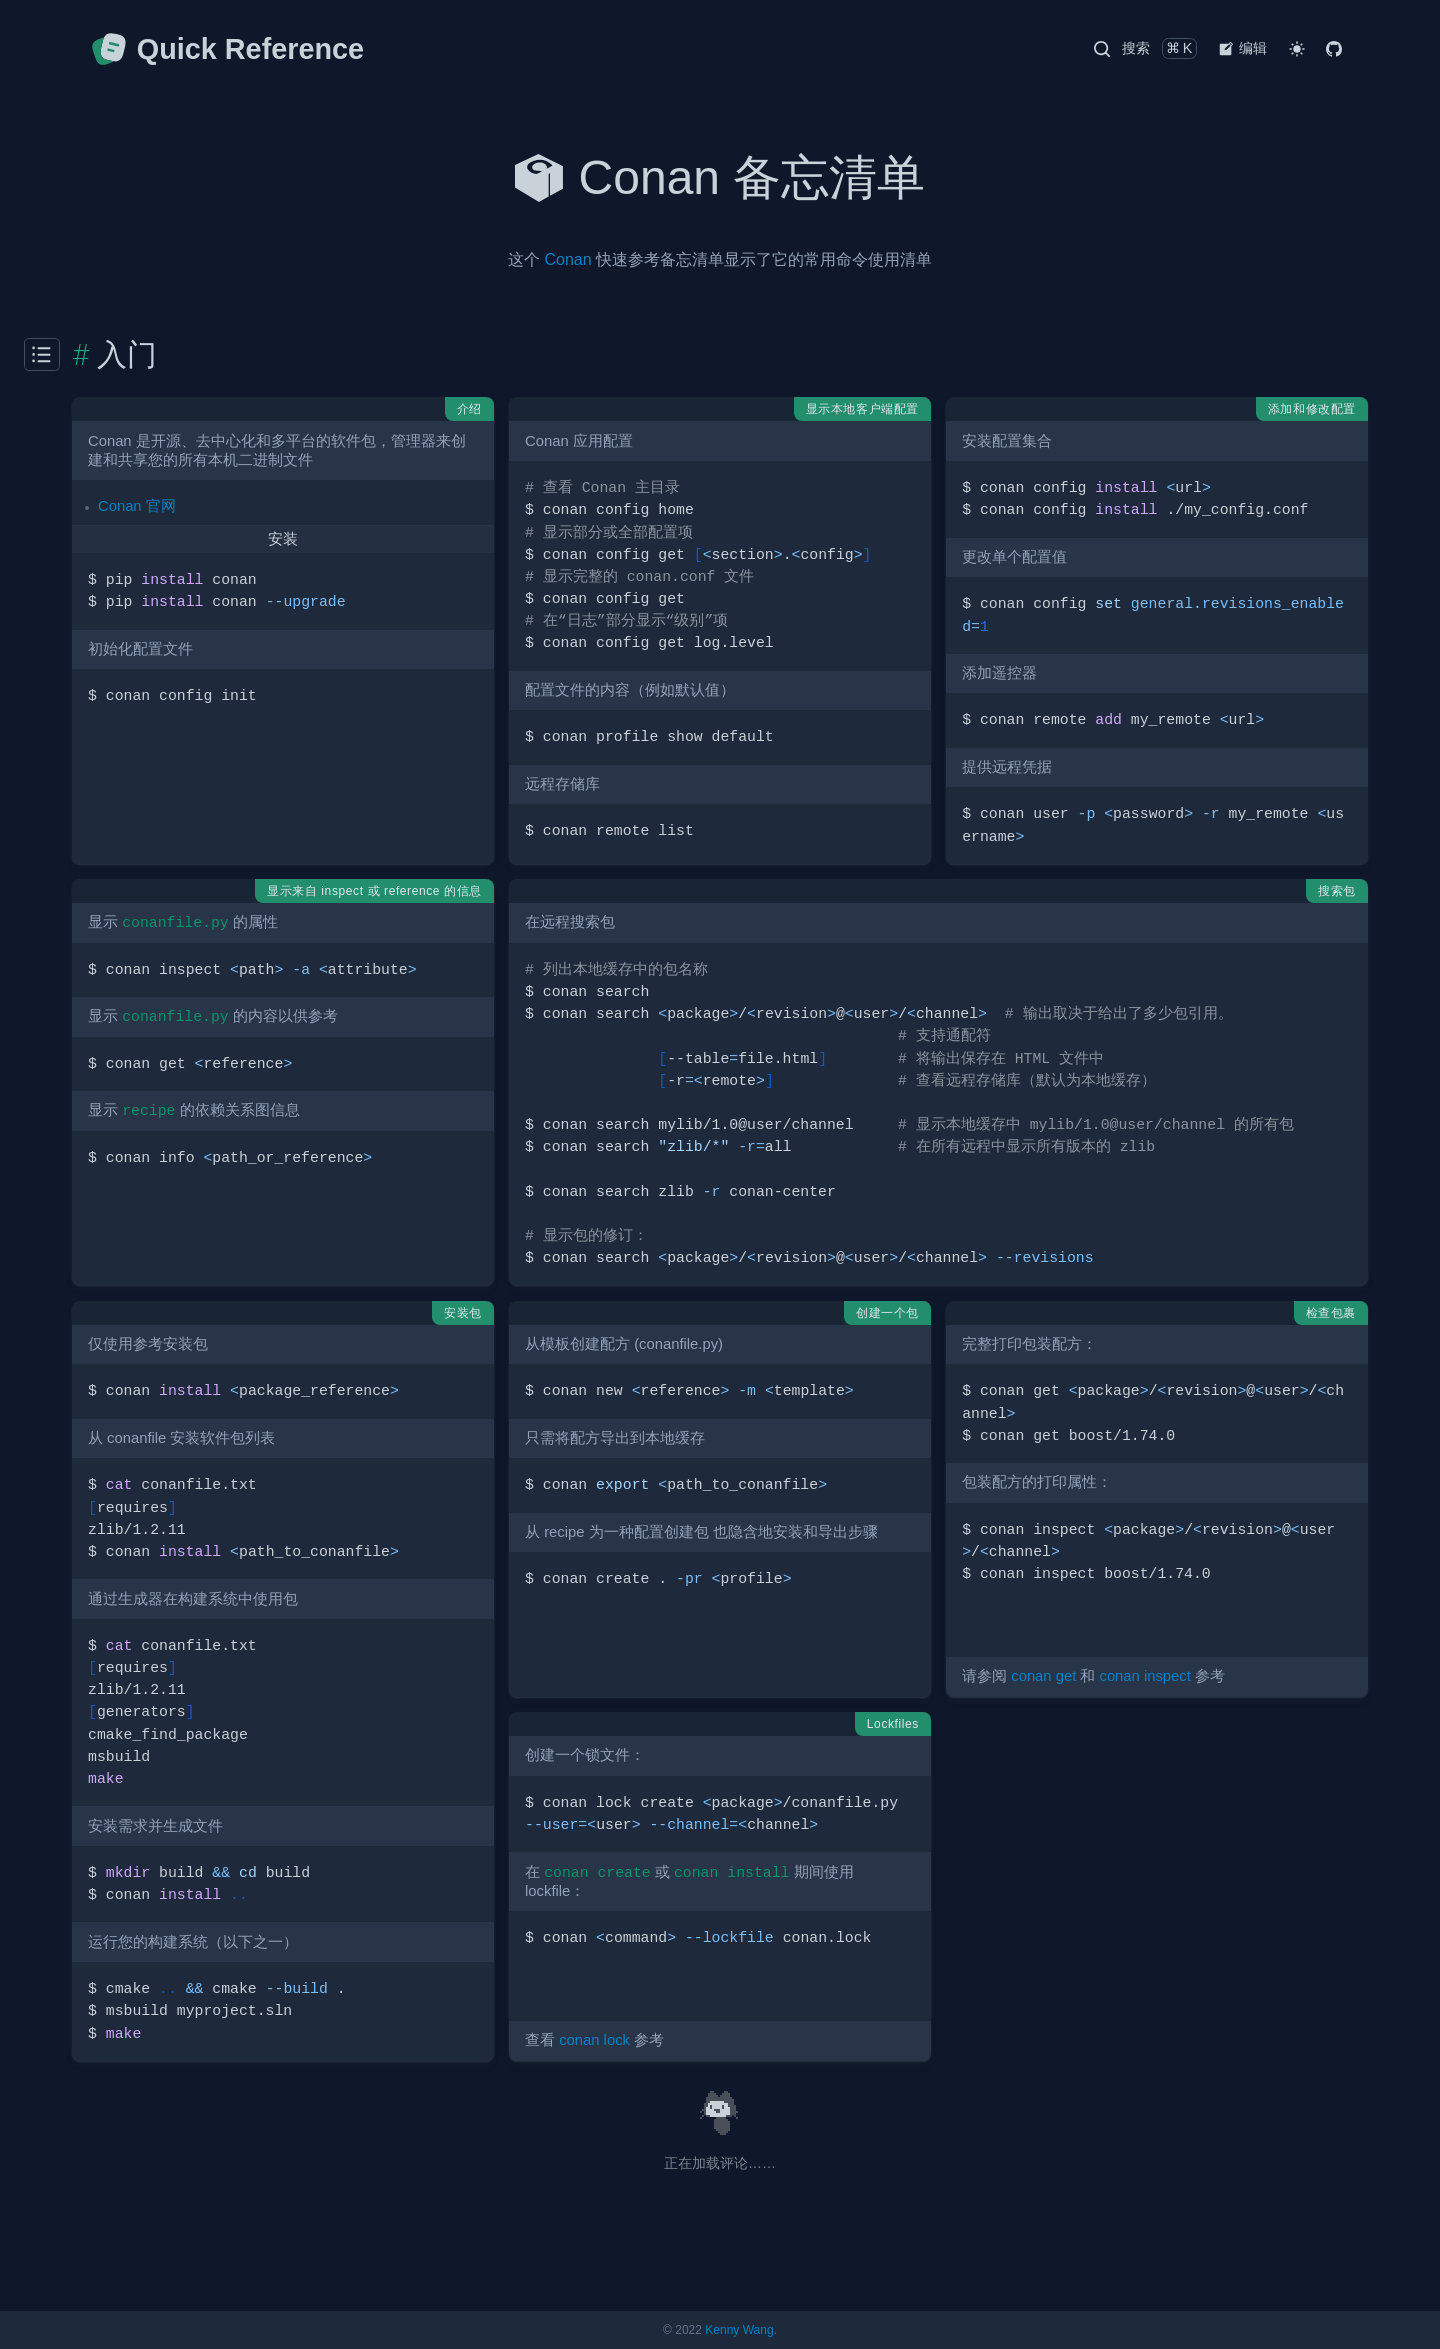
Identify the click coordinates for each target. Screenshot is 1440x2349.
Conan (567, 259)
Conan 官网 (137, 506)
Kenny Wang (739, 2330)
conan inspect (1144, 1676)
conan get (1043, 1676)
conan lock (594, 2040)
